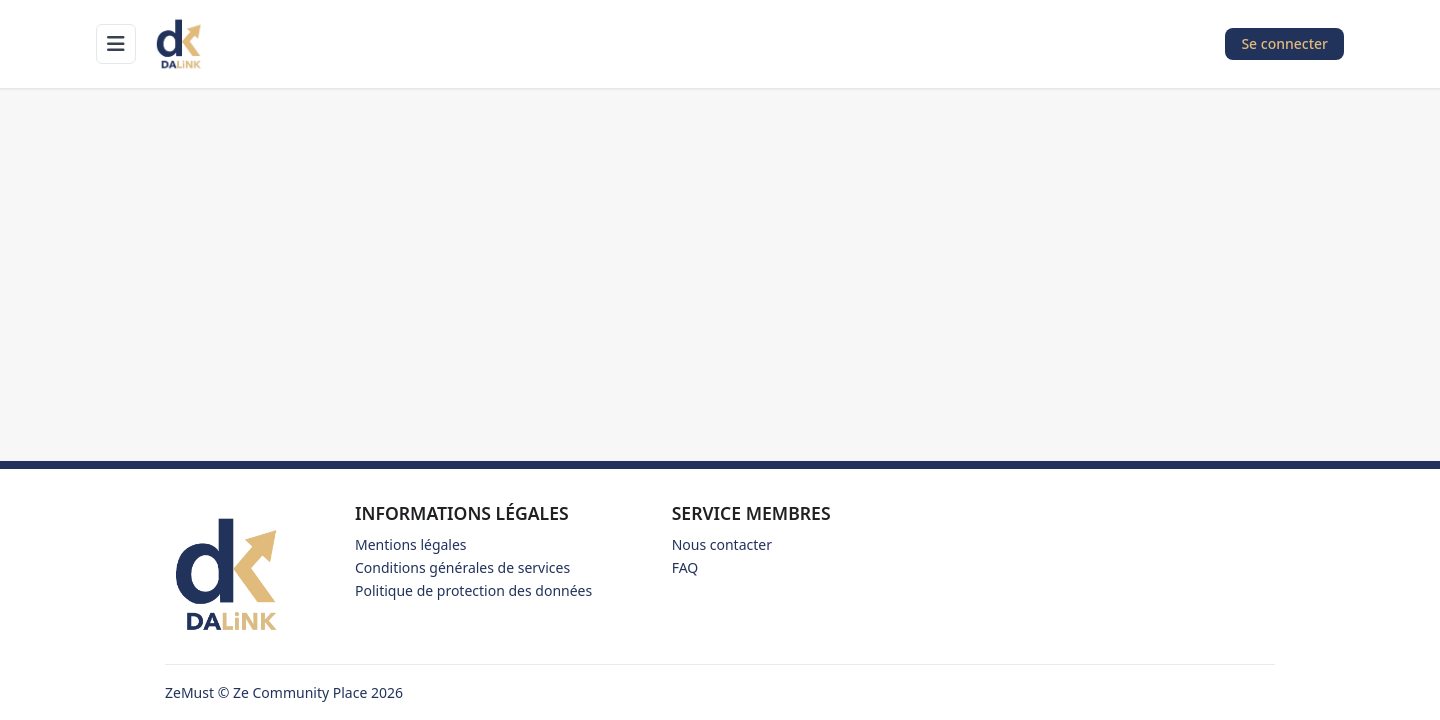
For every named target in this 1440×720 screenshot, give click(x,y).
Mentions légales (411, 544)
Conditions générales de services (462, 567)
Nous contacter (722, 544)
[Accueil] (180, 44)
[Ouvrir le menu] (116, 44)
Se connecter (1284, 43)
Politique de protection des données (473, 590)
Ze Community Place (300, 692)
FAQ (685, 567)
